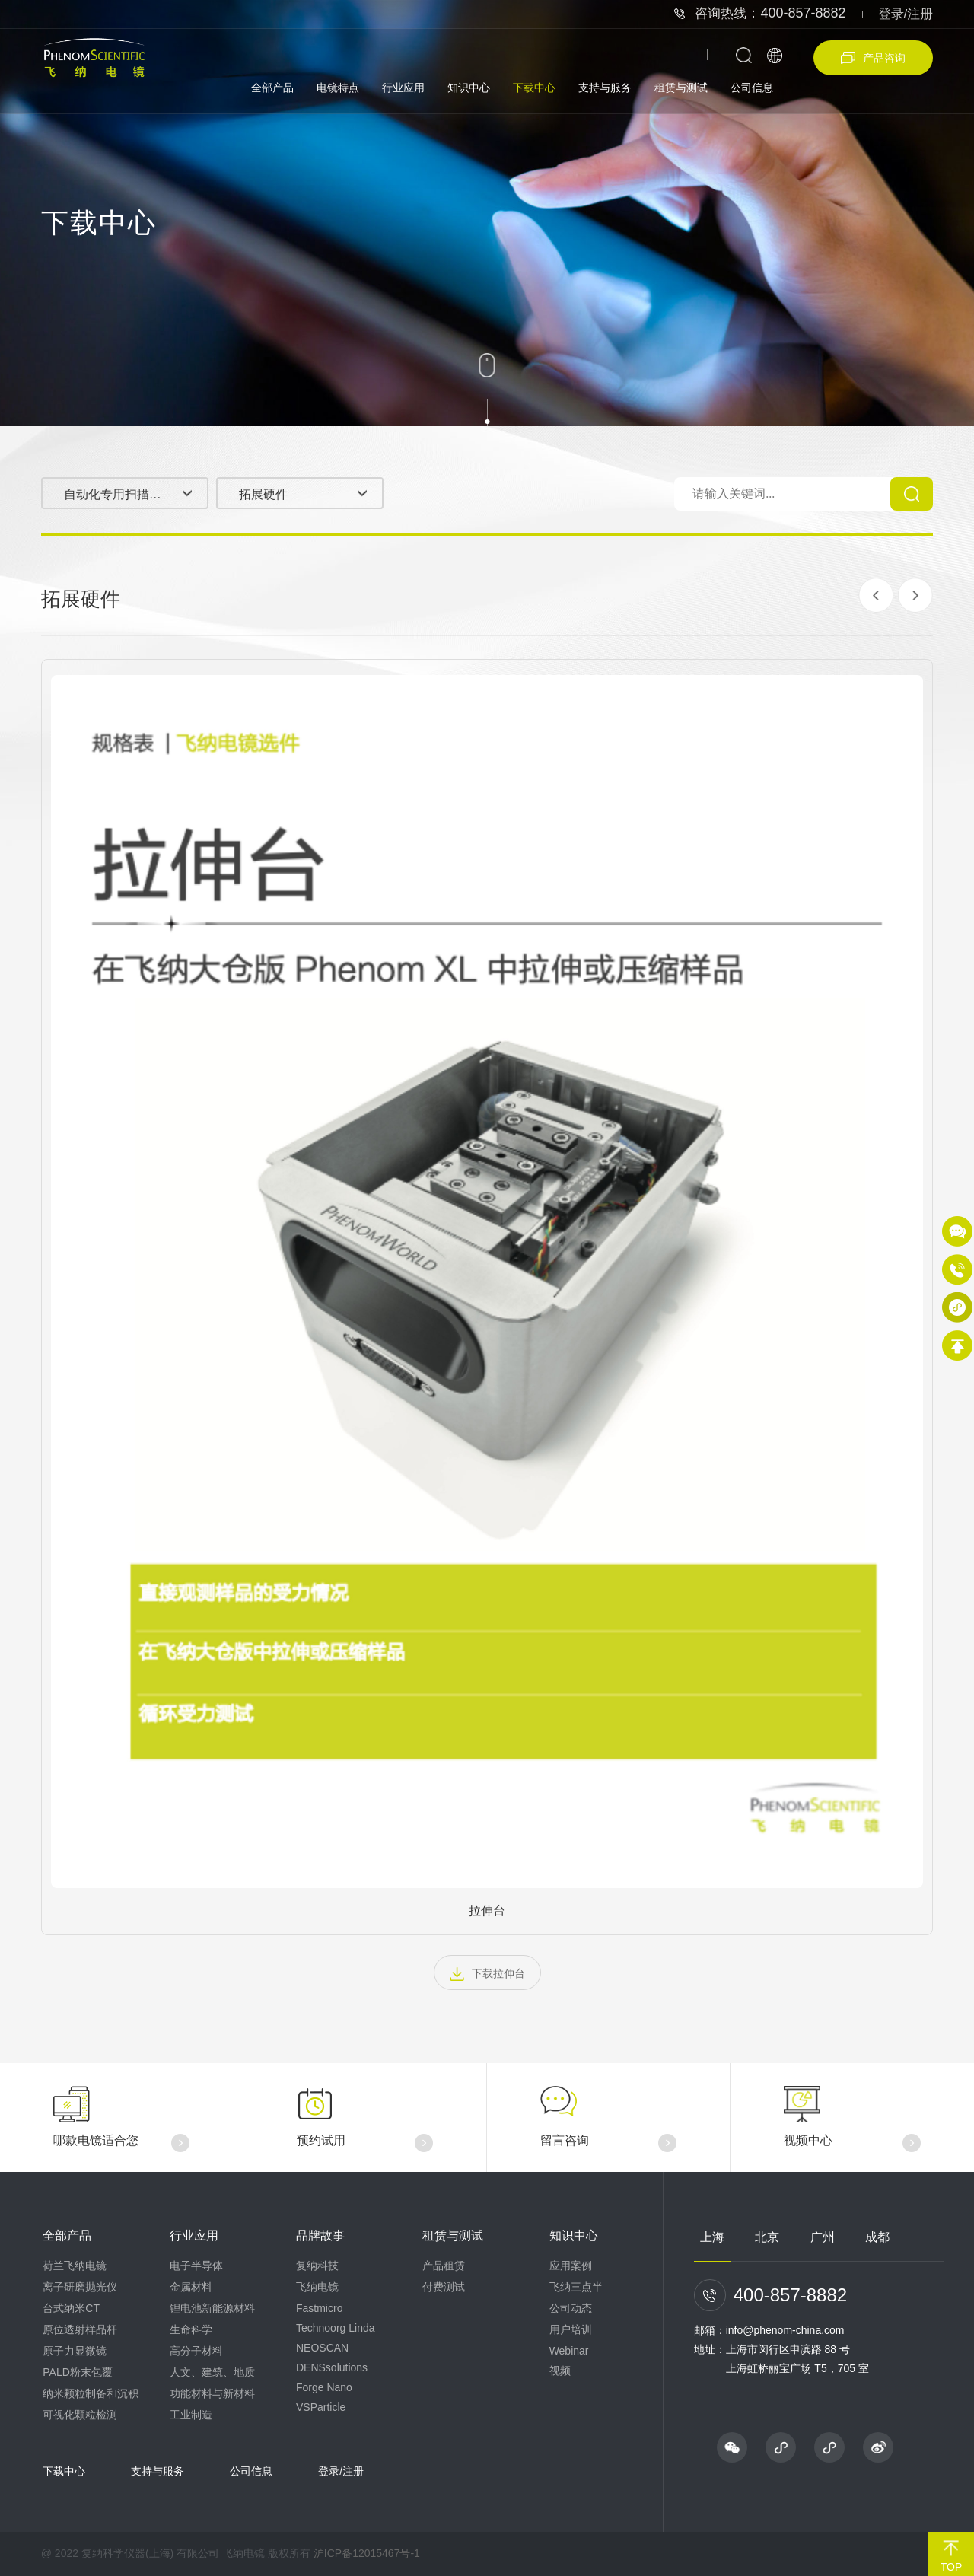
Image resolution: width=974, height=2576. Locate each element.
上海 (712, 2237)
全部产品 (272, 87)
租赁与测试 (681, 87)
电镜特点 (338, 87)
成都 (877, 2237)
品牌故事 (320, 2235)
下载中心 (534, 87)
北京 (767, 2237)
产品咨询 (873, 58)
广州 (822, 2237)
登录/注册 (906, 14)
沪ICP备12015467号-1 (367, 2553)
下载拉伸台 (487, 1973)
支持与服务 (605, 87)
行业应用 (403, 87)
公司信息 (751, 87)
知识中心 (468, 87)
